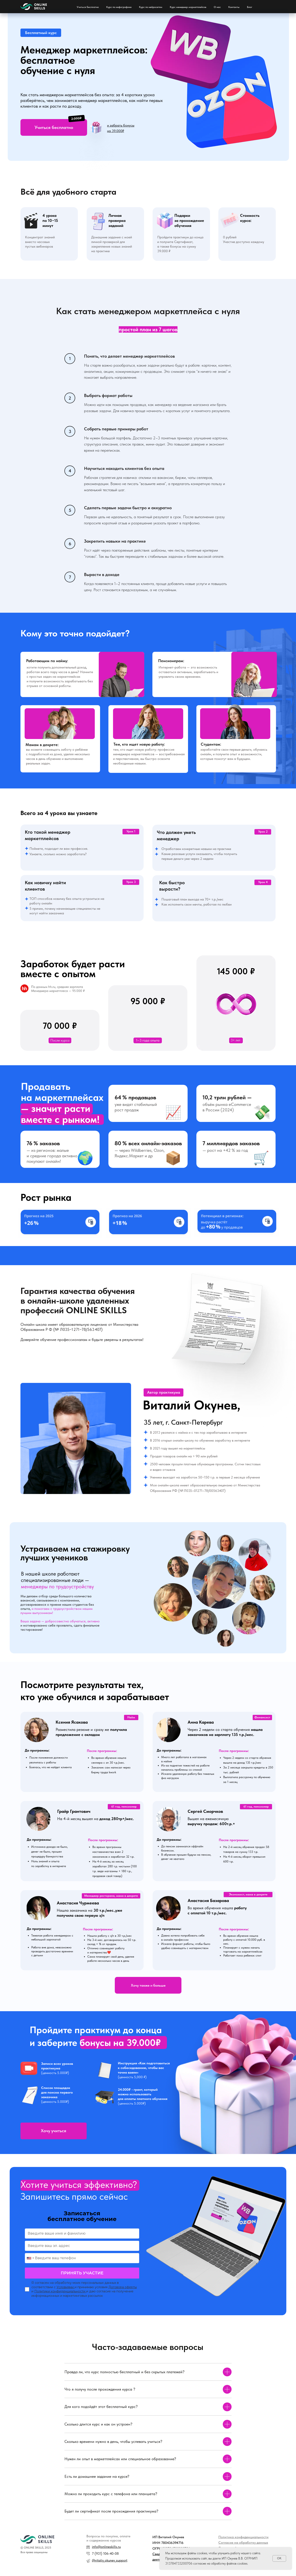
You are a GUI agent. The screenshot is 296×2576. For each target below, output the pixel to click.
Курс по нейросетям (150, 7)
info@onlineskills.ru (106, 2547)
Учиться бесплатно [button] (88, 7)
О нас (217, 7)
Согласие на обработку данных (243, 2542)
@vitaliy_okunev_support (109, 2560)
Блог (249, 7)
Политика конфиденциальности (243, 2537)
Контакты (233, 7)
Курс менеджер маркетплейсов (188, 7)
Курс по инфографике (119, 7)
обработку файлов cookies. (229, 2563)
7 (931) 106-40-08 (105, 2553)
